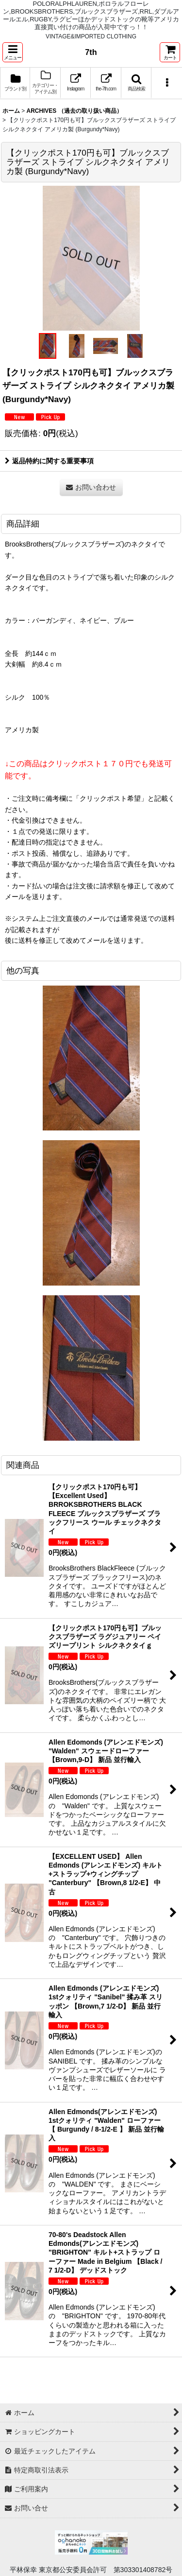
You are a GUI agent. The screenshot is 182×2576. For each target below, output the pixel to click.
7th (91, 52)
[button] (12, 52)
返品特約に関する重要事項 (49, 461)
